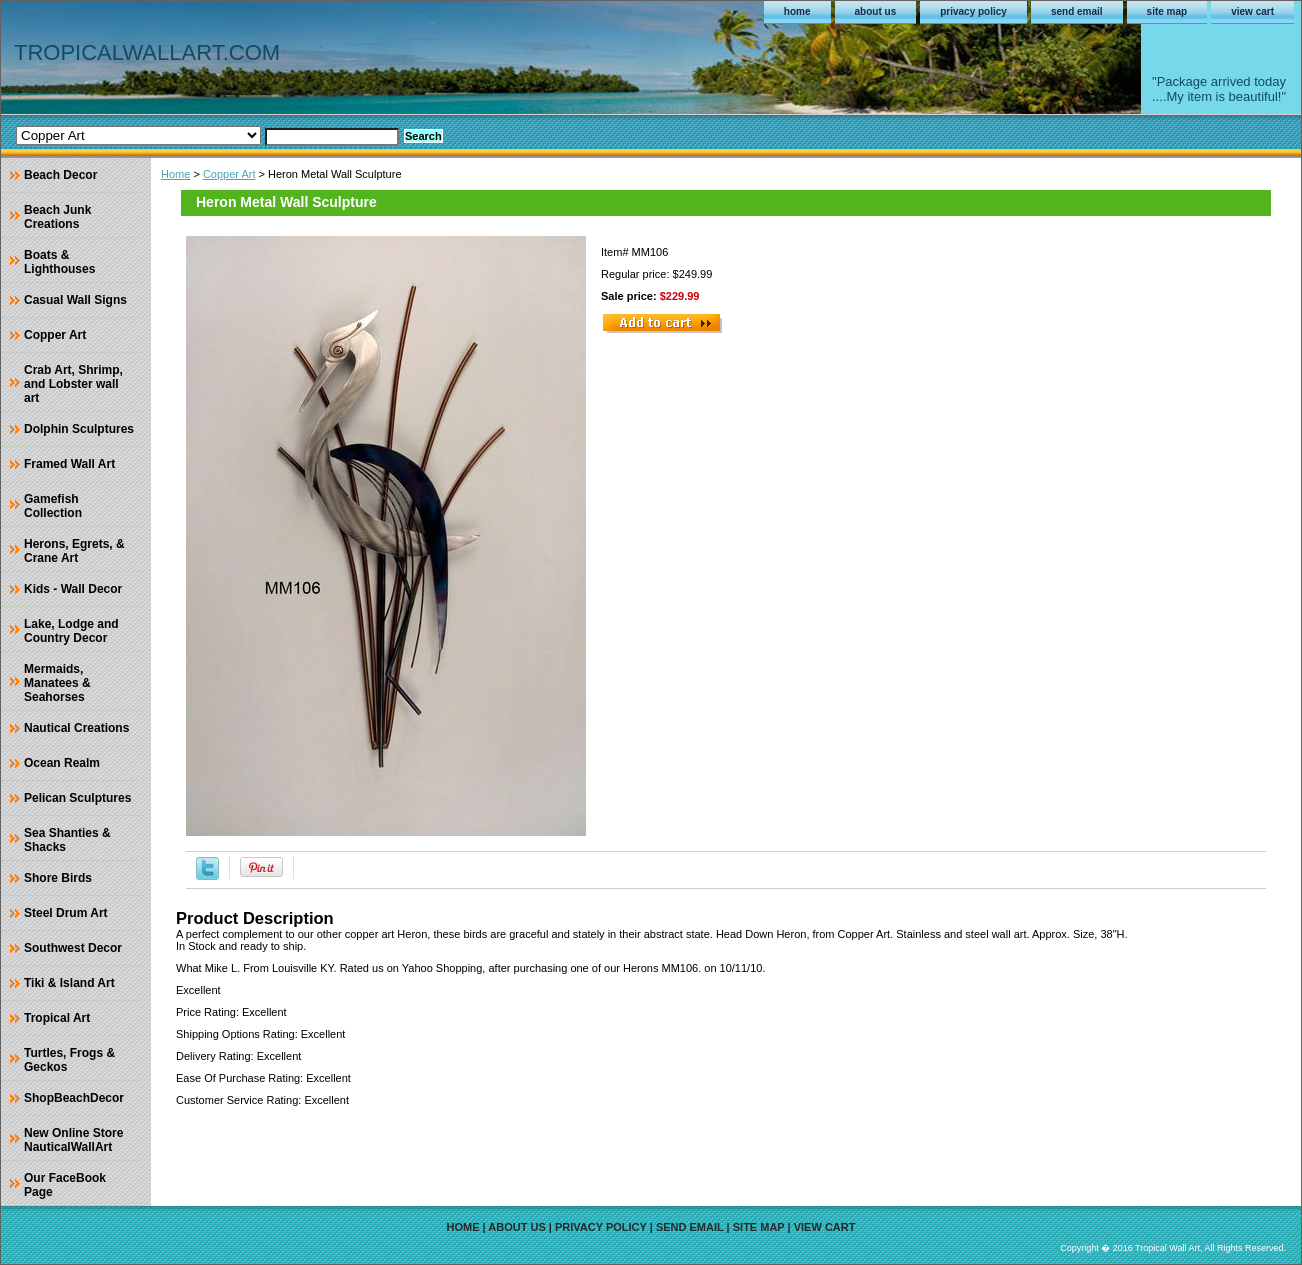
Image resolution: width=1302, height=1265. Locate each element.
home (797, 11)
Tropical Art (57, 1018)
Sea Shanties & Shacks (67, 840)
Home (175, 174)
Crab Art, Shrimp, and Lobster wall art (73, 384)
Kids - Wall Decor (73, 589)
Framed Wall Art (69, 464)
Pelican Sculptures (77, 798)
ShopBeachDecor (74, 1098)
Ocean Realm (62, 763)
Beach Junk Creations (57, 217)
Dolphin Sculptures (79, 429)
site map (1167, 11)
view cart (1252, 11)
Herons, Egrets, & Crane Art (74, 551)
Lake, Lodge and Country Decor (71, 631)
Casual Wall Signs (75, 300)
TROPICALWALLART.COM (147, 52)
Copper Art (229, 174)
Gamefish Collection (53, 506)
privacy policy (973, 11)
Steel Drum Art (66, 913)
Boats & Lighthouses (59, 262)
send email (1077, 11)
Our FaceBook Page (65, 1185)
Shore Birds (58, 878)
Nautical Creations (76, 728)
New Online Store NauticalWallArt (73, 1140)
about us (876, 11)
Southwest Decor (73, 948)
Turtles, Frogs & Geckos (69, 1060)
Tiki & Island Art (69, 983)
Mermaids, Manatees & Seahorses (57, 683)
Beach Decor (60, 175)
